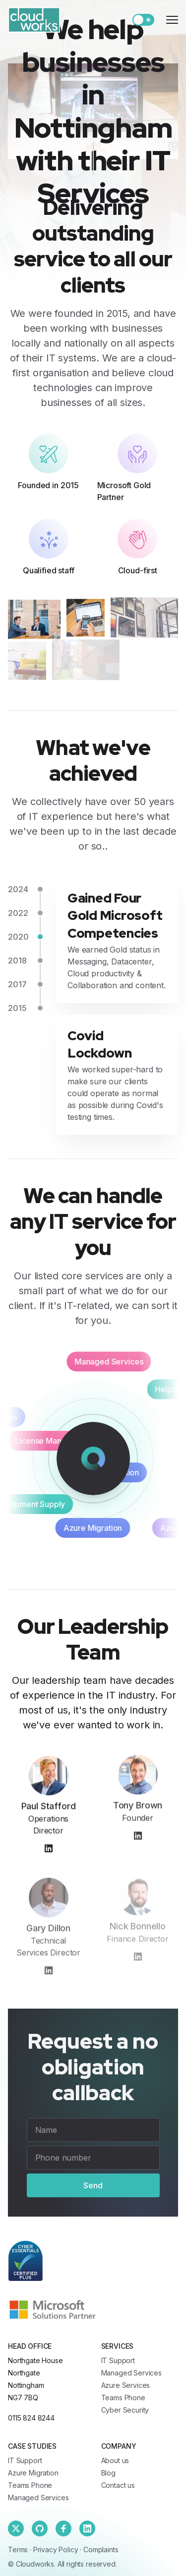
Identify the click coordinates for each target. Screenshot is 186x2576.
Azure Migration (33, 2473)
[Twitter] (16, 2528)
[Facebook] (63, 2528)
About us (115, 2460)
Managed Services (131, 2373)
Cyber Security (125, 2410)
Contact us (118, 2485)
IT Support (118, 2360)
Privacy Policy (55, 2549)
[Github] (40, 2528)
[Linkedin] (87, 2528)
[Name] (93, 2130)
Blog (108, 2473)
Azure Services (125, 2385)
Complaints (100, 2549)
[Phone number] (93, 2158)
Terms (18, 2549)
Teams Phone (123, 2397)
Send (92, 2185)
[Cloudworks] (34, 20)
